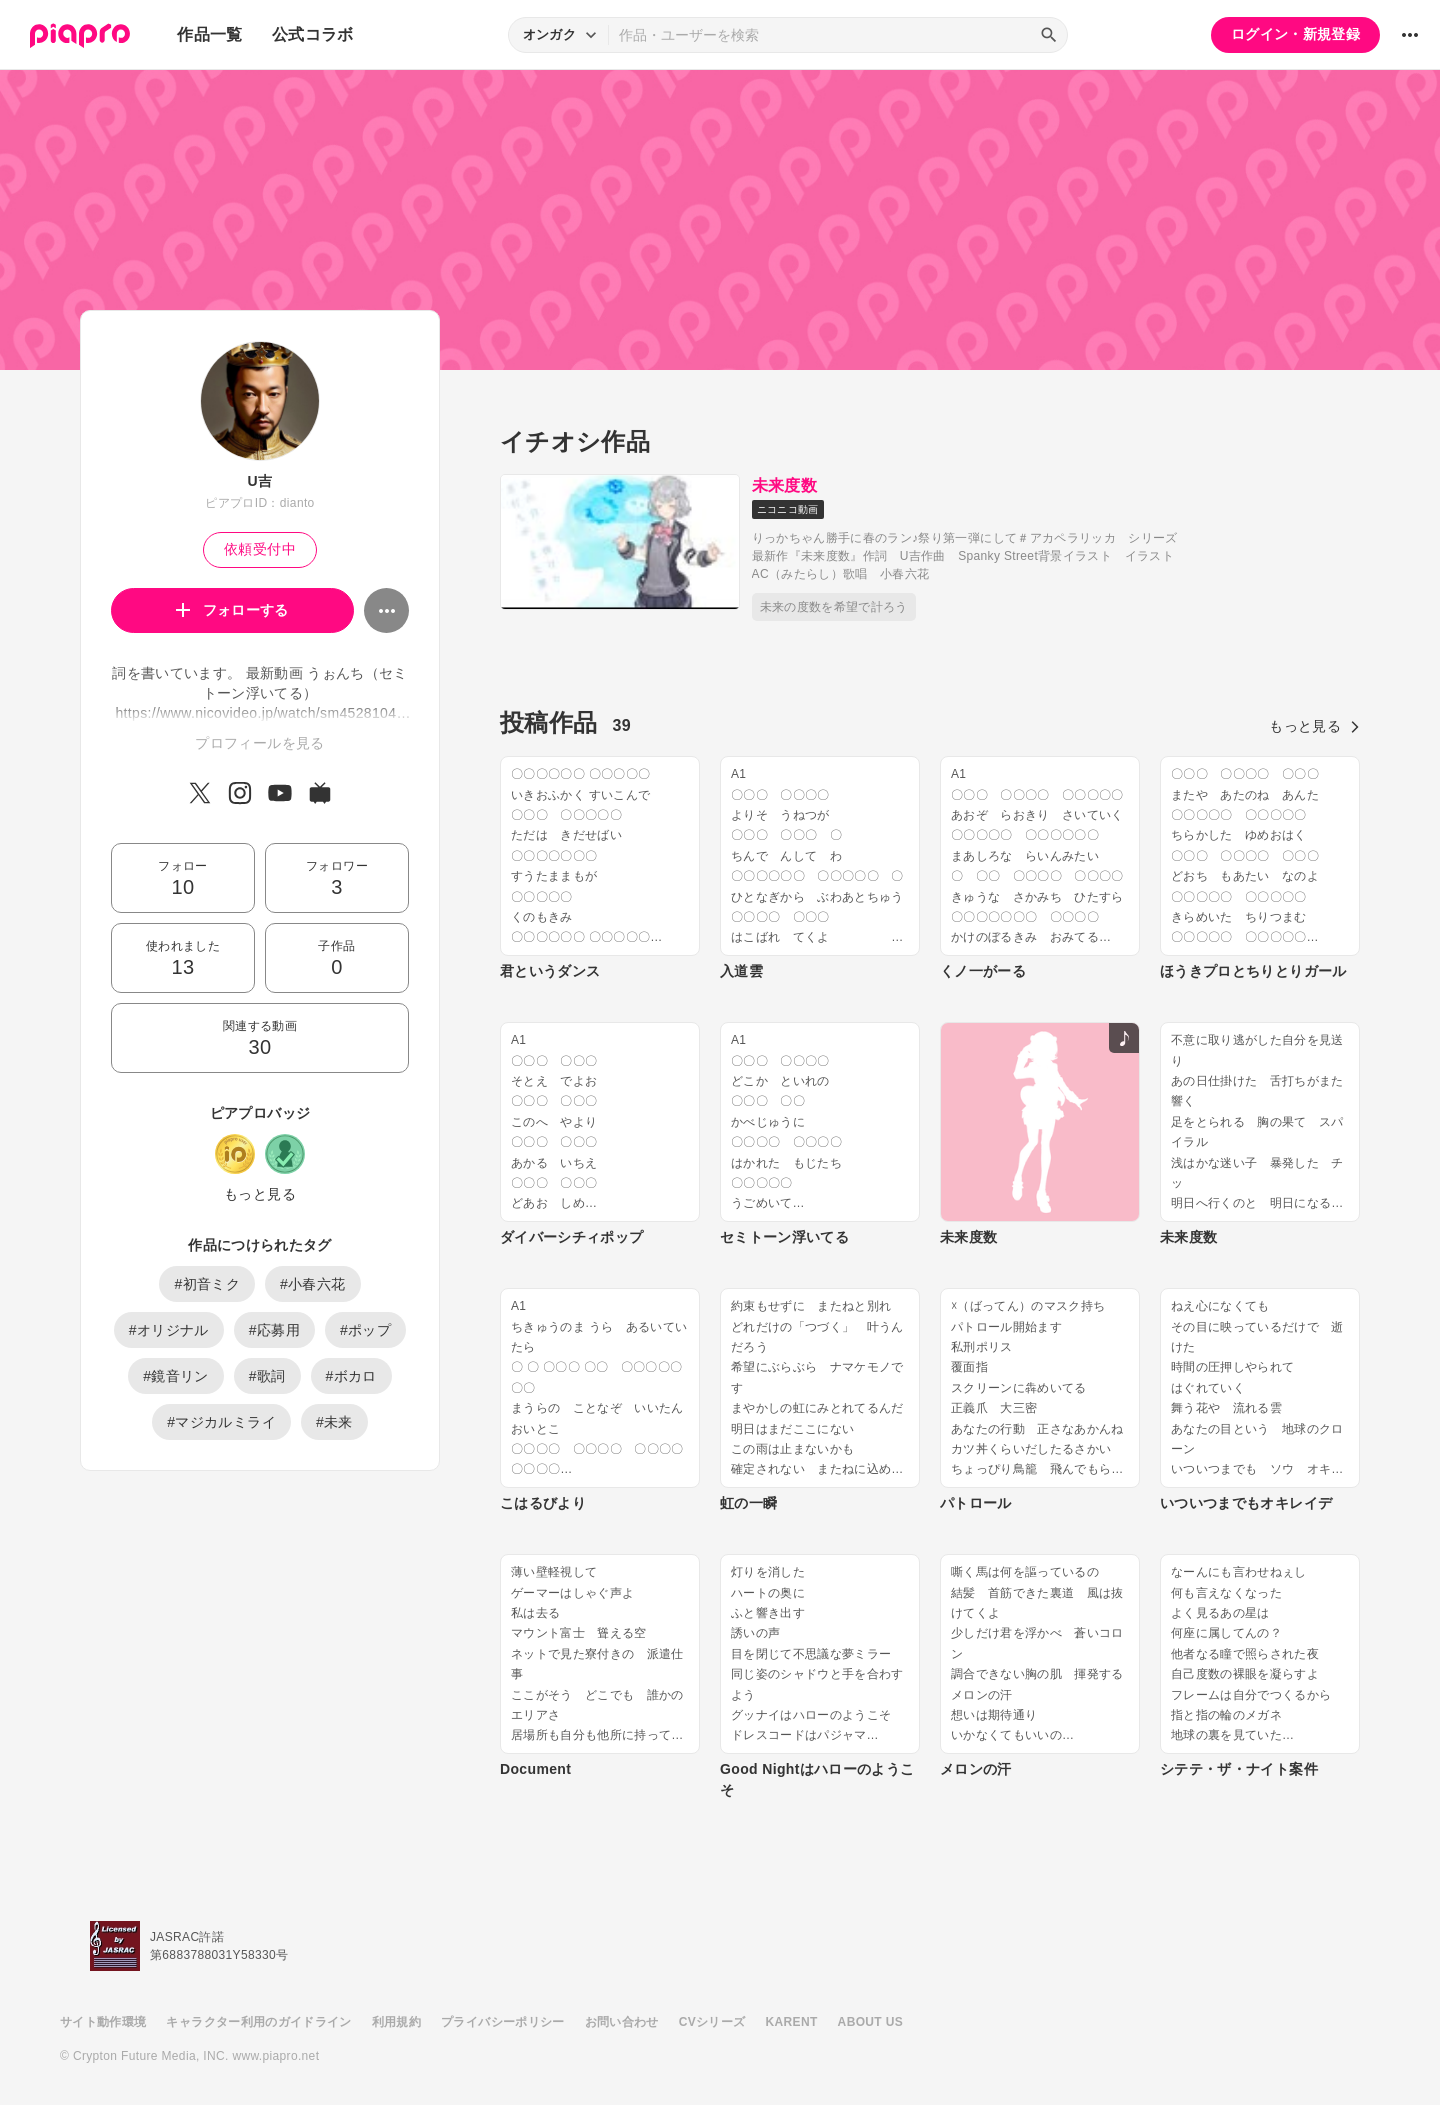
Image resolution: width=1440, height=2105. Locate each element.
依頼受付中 (260, 549)
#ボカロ (351, 1376)
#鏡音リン (176, 1376)
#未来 (334, 1422)
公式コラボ (313, 34)
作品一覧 (209, 34)
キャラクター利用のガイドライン (258, 2022)
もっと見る (260, 1194)
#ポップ (365, 1330)
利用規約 (396, 2022)
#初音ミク (207, 1284)
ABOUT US (870, 2022)
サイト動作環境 (103, 2022)
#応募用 (274, 1330)
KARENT (792, 2022)
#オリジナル (169, 1330)
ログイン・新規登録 (1295, 34)
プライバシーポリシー (503, 2022)
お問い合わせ (622, 2022)
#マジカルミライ (221, 1422)
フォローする (232, 610)
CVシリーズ (712, 2022)
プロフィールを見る (259, 743)
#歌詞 (267, 1376)
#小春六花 (313, 1284)
